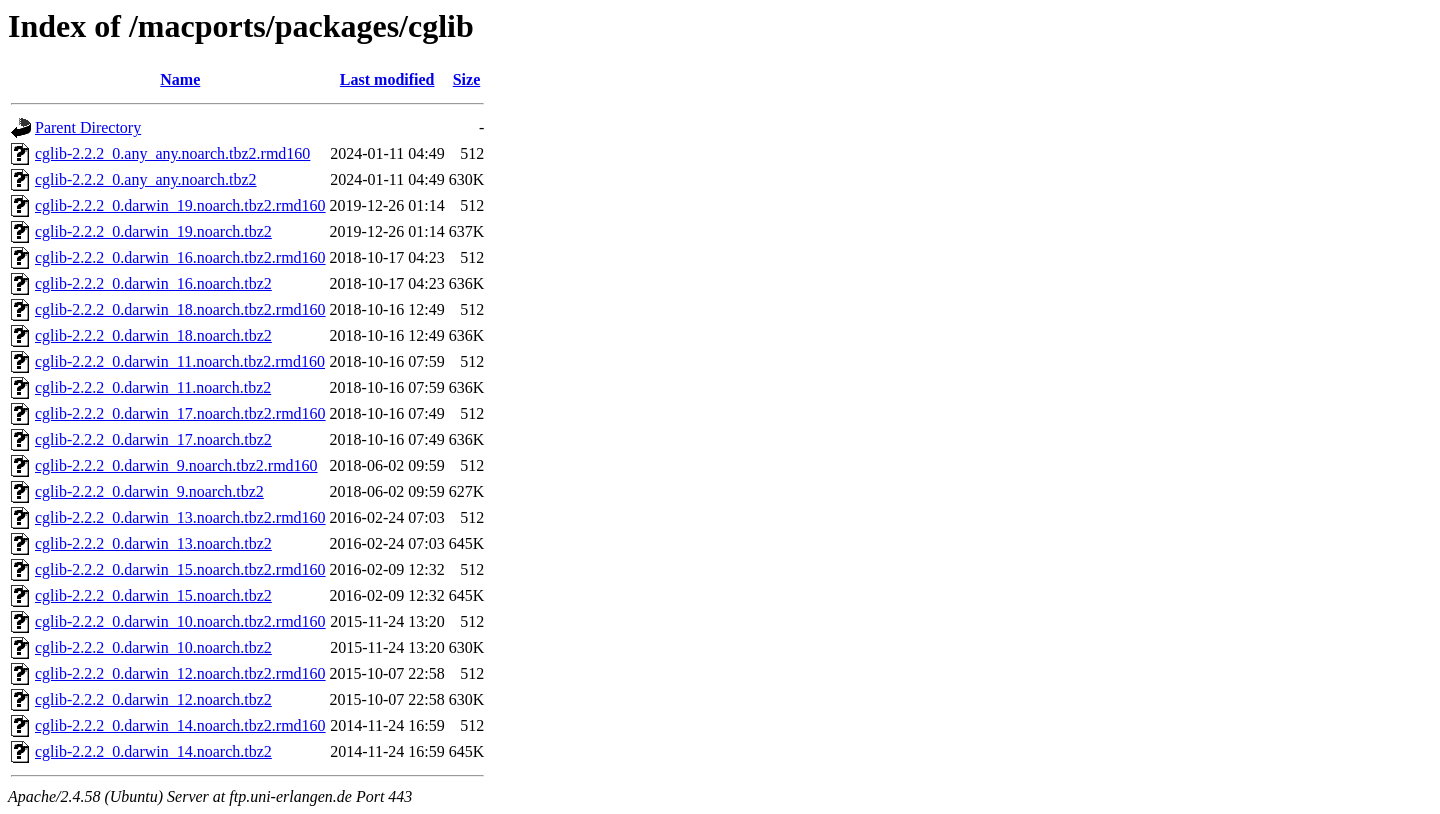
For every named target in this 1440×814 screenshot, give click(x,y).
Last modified (387, 79)
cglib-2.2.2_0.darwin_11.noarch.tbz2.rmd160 (180, 361)
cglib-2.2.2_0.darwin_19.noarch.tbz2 (153, 231)
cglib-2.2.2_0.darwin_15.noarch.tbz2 (153, 595)
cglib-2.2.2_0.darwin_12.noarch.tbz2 (153, 699)
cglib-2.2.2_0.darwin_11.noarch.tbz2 (153, 387)
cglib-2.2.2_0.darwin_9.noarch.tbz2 (149, 491)
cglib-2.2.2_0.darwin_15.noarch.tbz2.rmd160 (180, 569)
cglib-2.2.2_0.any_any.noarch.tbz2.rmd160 (172, 153)
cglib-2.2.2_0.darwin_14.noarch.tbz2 (153, 751)
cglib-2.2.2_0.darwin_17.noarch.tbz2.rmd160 (180, 413)
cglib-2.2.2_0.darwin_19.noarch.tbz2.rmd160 (180, 205)
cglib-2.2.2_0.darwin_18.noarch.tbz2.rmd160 (180, 309)
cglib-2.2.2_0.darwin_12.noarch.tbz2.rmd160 (180, 673)
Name (180, 79)
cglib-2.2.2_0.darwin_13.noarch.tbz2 (153, 543)
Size (467, 79)
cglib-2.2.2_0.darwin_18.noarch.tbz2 (153, 335)
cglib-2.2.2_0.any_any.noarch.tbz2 (146, 179)
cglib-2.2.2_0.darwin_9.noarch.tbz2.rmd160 (176, 465)
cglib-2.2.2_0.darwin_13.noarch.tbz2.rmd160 (180, 517)
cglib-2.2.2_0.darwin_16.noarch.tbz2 (153, 283)
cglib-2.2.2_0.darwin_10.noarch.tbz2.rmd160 (180, 621)
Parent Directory (88, 127)
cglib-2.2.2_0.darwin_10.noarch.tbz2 (153, 647)
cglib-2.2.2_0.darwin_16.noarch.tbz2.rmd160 (180, 257)
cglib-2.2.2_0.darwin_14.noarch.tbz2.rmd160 (180, 725)
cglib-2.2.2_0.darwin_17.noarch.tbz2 (153, 439)
